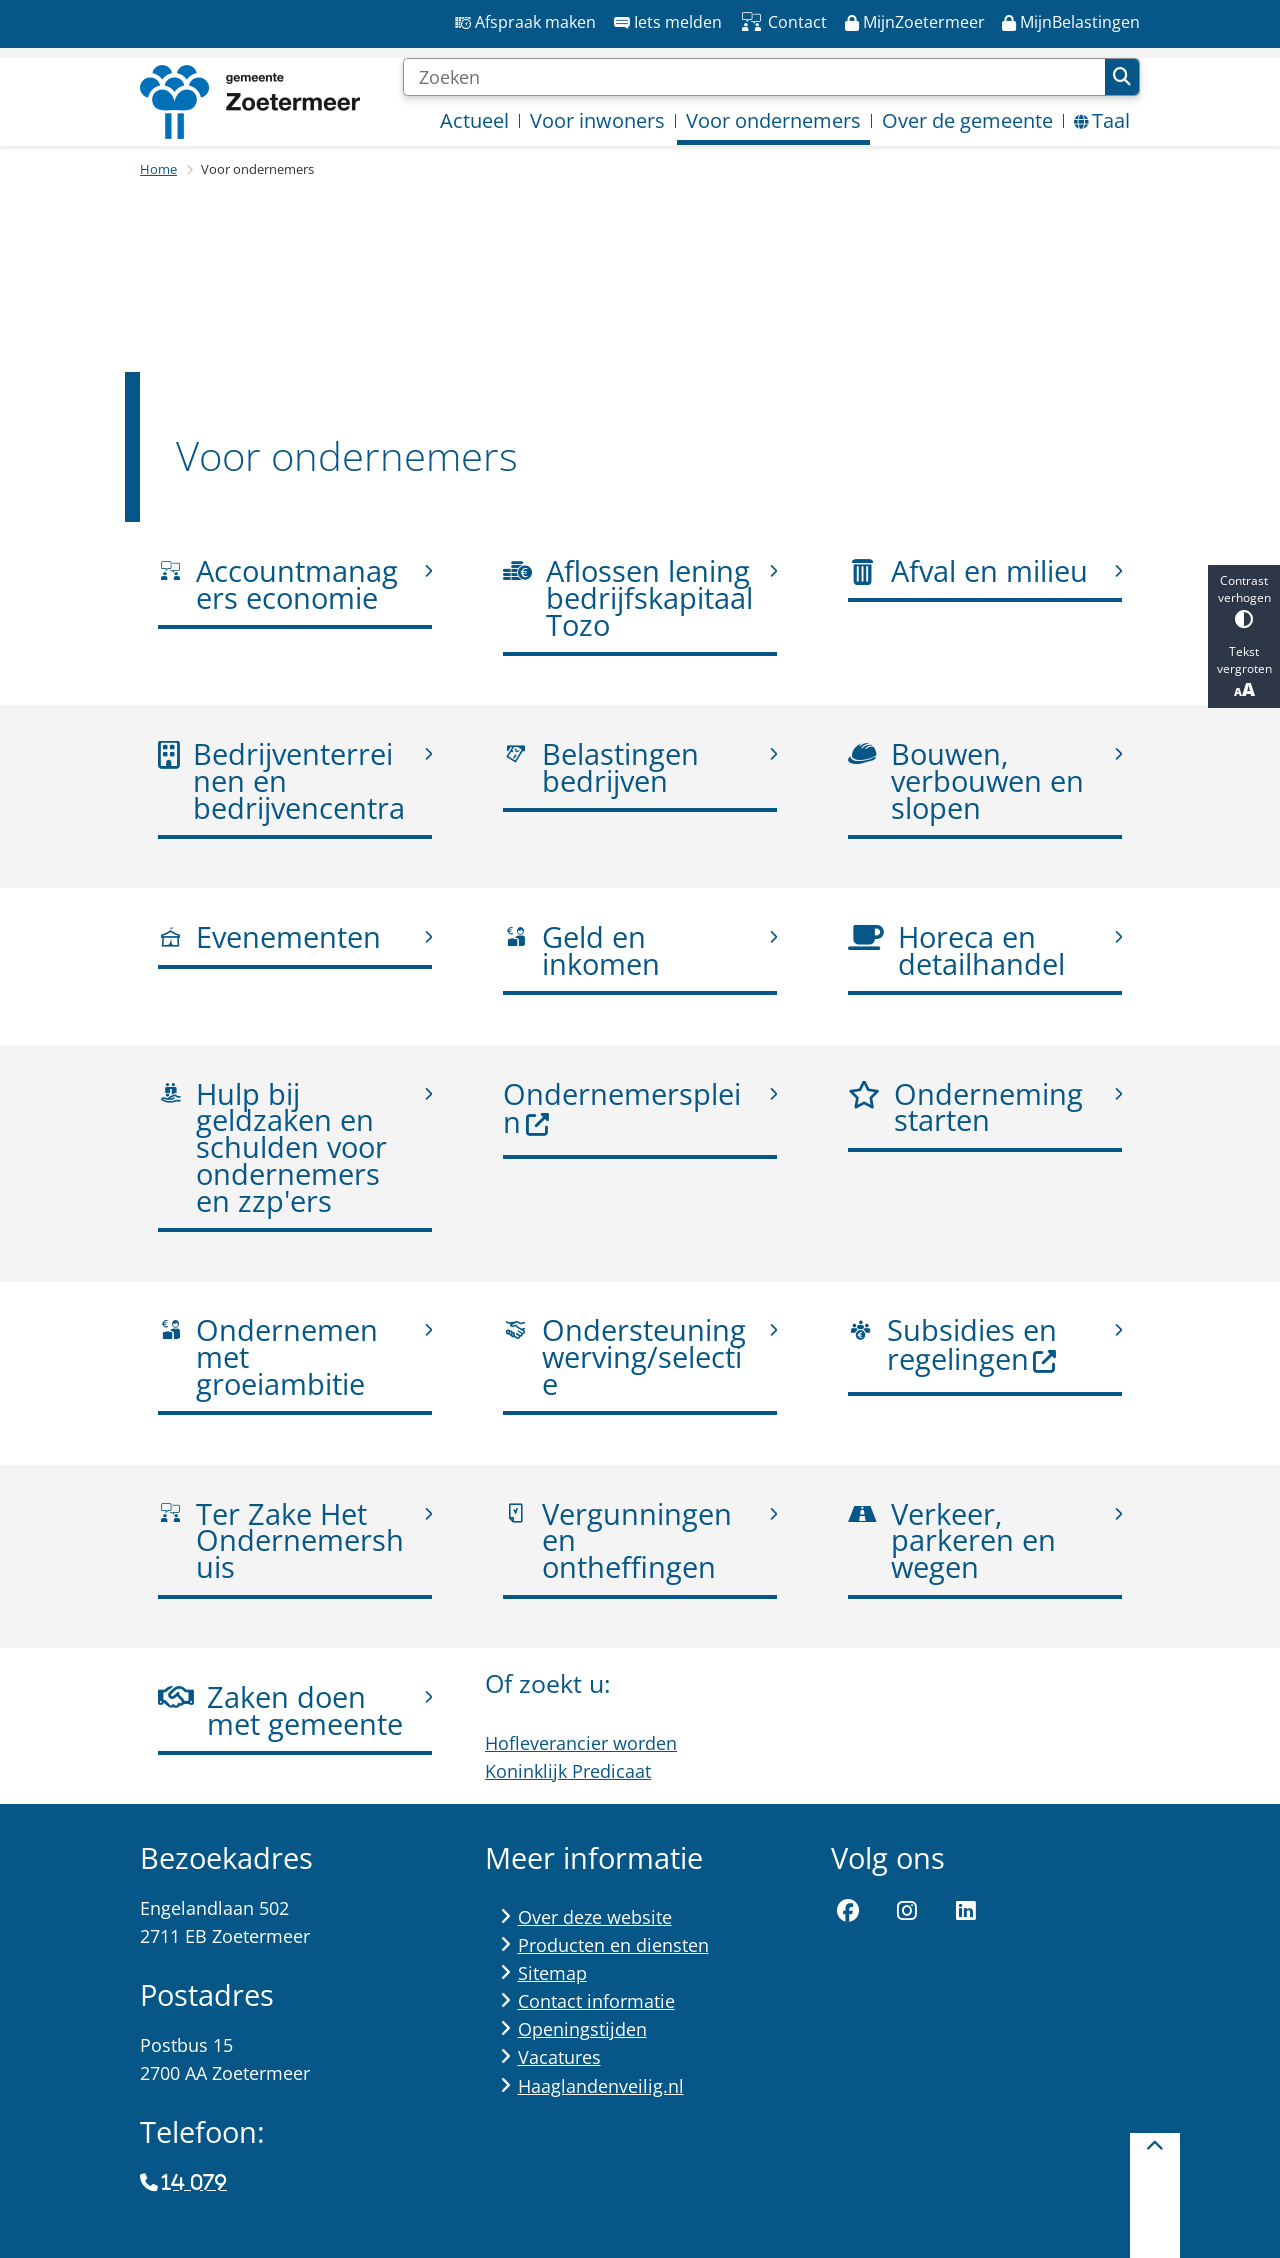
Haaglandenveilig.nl (601, 2086)
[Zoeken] (754, 77)
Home (158, 169)
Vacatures (559, 2057)
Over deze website (595, 1917)
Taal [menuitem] (1102, 120)
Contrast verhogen (1244, 600)
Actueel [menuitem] (474, 120)
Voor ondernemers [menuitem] (773, 120)
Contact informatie (596, 2001)
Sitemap (552, 1973)
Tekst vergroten (1244, 672)
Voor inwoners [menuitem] (597, 120)
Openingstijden (582, 2029)
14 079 (194, 2183)
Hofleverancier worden (581, 1742)
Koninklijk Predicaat (568, 1771)
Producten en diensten (613, 1945)
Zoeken (1122, 77)
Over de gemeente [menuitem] (967, 120)
